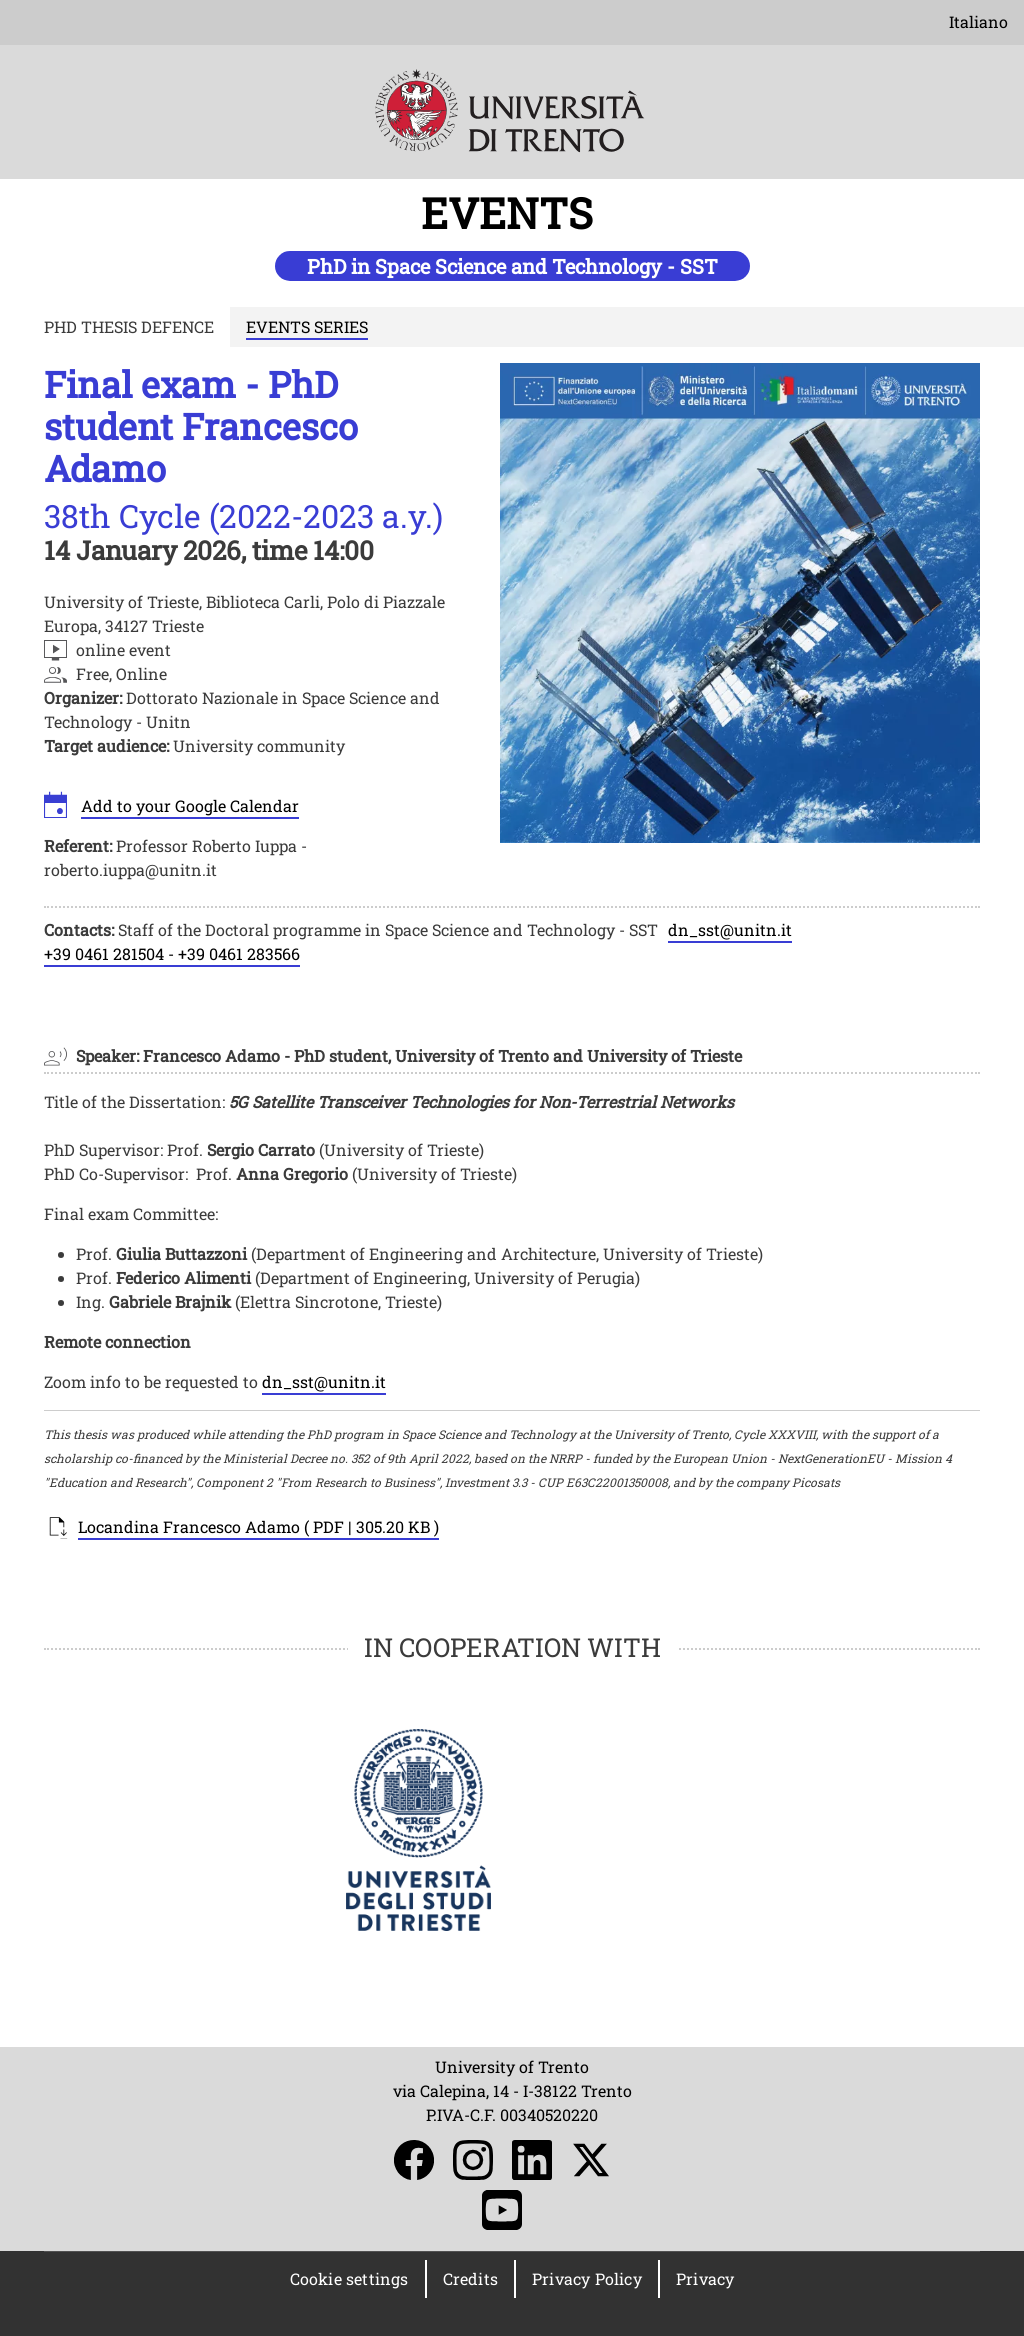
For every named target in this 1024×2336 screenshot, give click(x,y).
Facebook (414, 2160)
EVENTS (512, 212)
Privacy (705, 2278)
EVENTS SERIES (307, 326)
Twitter (591, 2160)
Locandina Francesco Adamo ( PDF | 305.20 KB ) (258, 1526)
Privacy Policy (587, 2278)
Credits (470, 2278)
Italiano (978, 21)
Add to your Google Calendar (190, 805)
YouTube (502, 2210)
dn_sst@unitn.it (730, 929)
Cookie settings (349, 2278)
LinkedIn (532, 2160)
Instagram (473, 2160)
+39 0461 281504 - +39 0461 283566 (172, 953)
